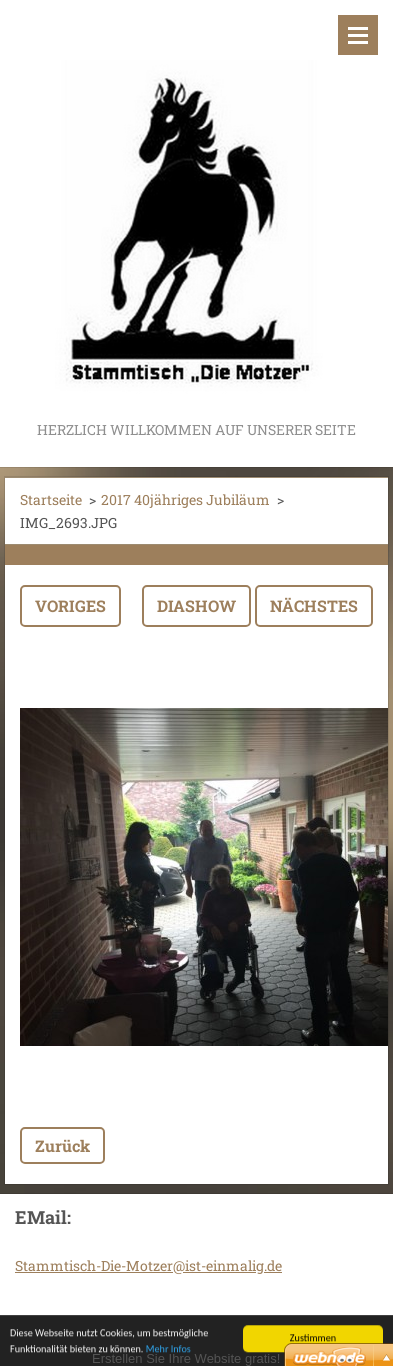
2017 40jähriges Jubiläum (185, 499)
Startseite (51, 499)
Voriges (70, 605)
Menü (358, 35)
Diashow (196, 605)
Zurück (62, 1145)
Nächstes (314, 605)
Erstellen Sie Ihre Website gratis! (186, 1358)
